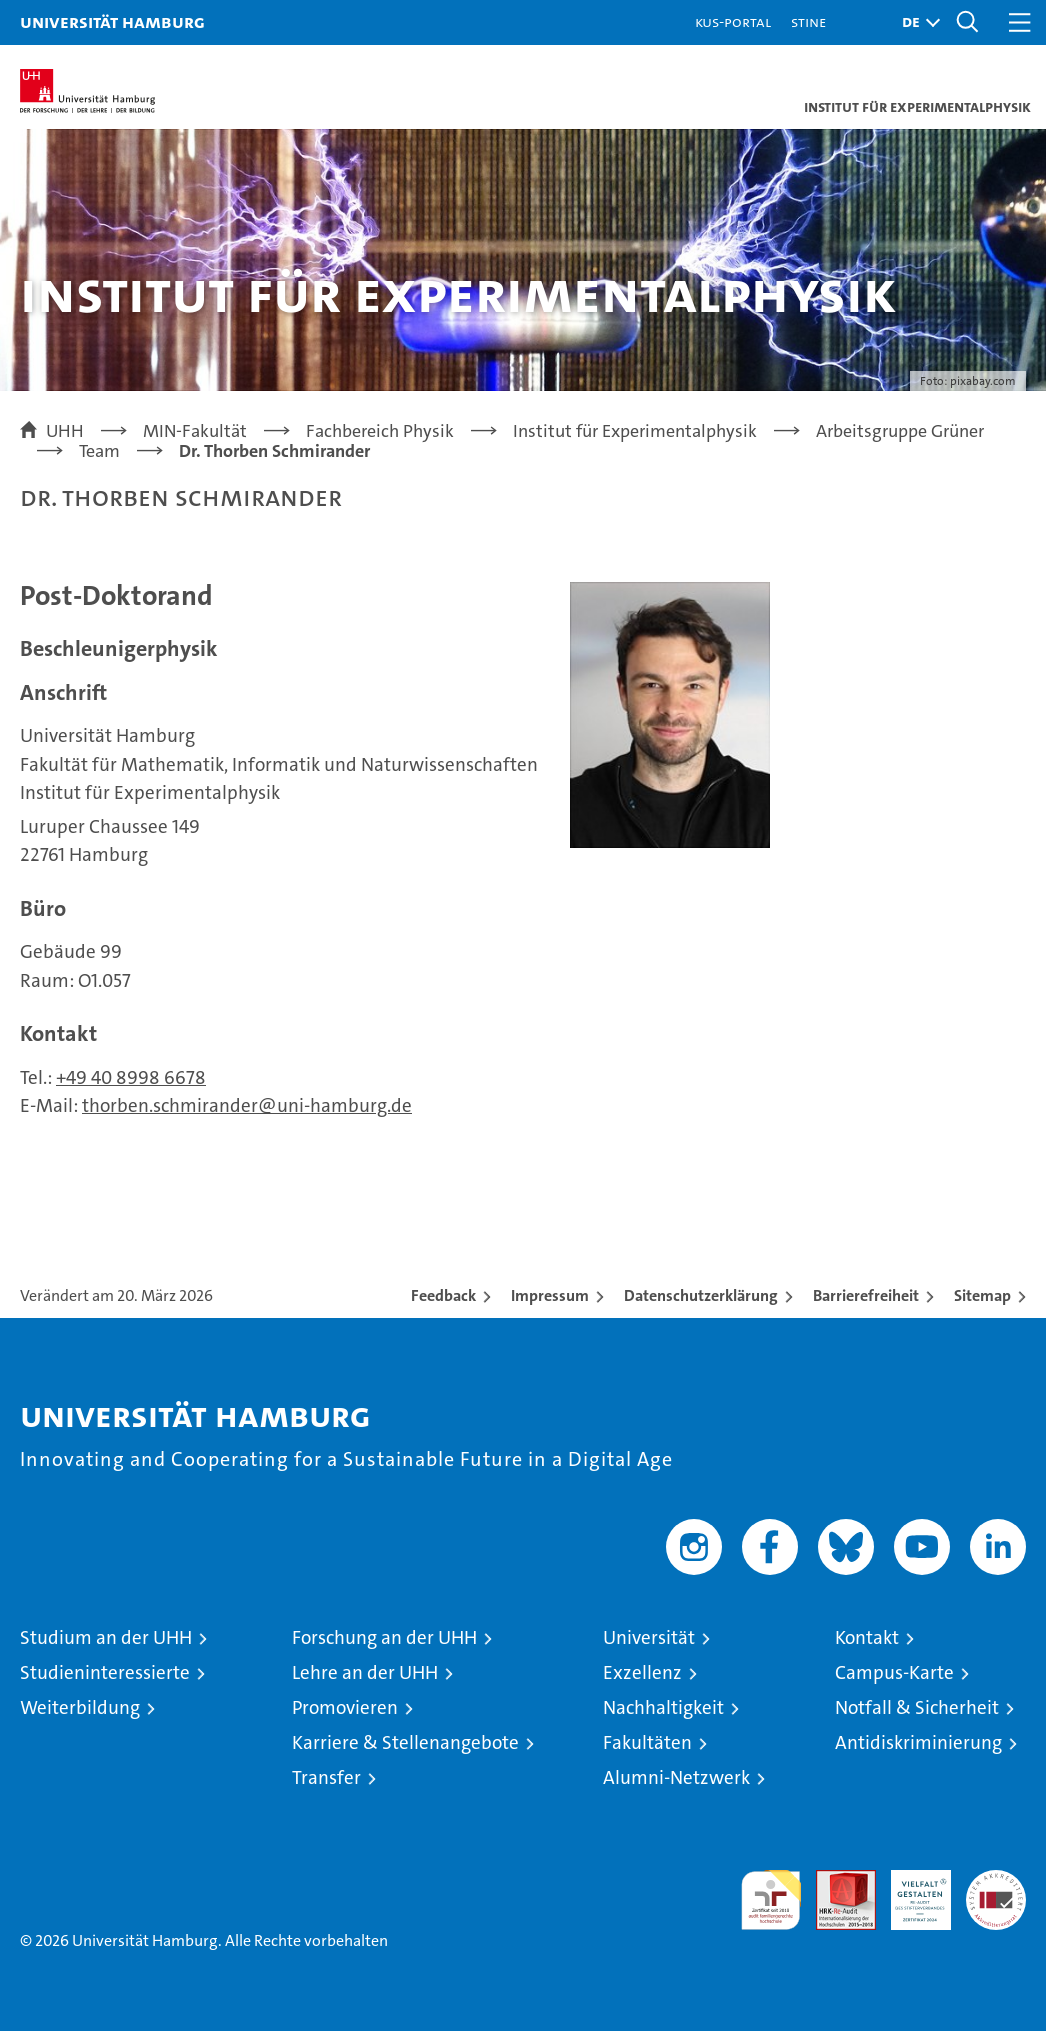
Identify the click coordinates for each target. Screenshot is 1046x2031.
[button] (916, 22)
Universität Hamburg (112, 21)
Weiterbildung (80, 1707)
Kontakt (867, 1637)
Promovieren (345, 1707)
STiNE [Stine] (808, 21)
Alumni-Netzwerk (676, 1777)
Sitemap (982, 1295)
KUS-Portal (733, 21)
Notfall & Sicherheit (917, 1707)
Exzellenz (642, 1672)
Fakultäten (647, 1742)
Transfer (326, 1777)
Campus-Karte (894, 1672)
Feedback (443, 1295)
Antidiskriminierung (918, 1742)
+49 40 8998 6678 (131, 1077)
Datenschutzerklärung (701, 1295)
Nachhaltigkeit (663, 1707)
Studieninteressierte (105, 1672)
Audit (835, 1880)
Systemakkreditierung (996, 1880)
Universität (649, 1637)
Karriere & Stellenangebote (405, 1742)
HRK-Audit (910, 1891)
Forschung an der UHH (384, 1637)
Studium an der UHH (106, 1637)
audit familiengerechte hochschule (771, 1900)
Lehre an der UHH (365, 1672)
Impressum (550, 1295)
